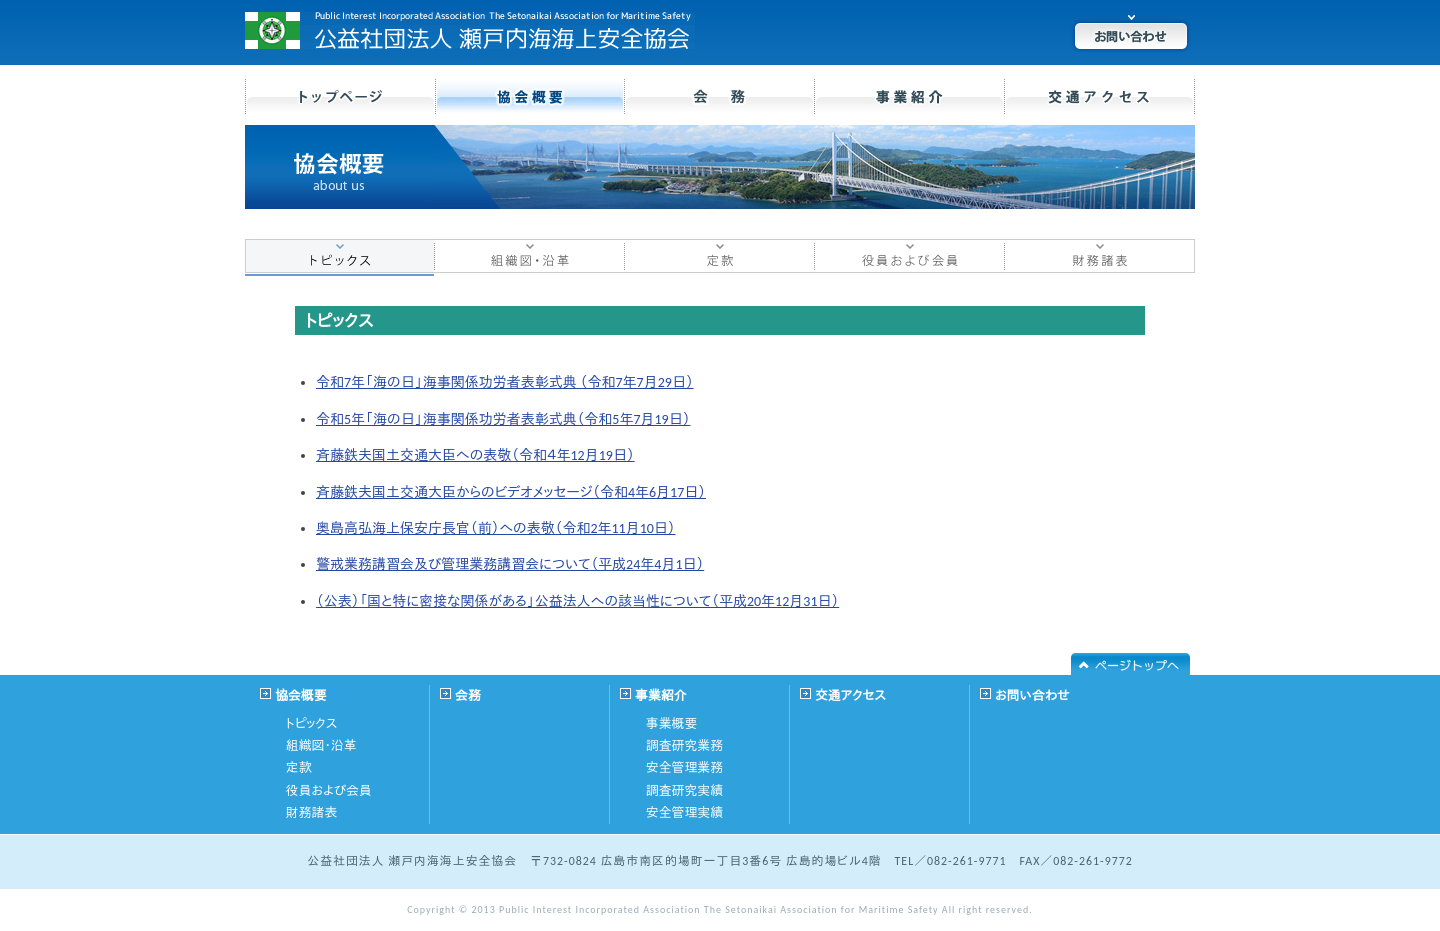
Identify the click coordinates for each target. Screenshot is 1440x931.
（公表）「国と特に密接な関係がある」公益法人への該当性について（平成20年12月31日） (577, 601)
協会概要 (301, 695)
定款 (299, 767)
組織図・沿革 (321, 745)
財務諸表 (312, 812)
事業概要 (672, 723)
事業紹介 (661, 695)
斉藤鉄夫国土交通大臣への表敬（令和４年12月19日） (475, 455)
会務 (468, 695)
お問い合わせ (1032, 695)
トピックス (312, 723)
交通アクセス (850, 695)
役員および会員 (329, 790)
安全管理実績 (684, 812)
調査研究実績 (684, 790)
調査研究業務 (684, 745)
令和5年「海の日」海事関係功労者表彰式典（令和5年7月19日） (503, 419)
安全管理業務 (684, 767)
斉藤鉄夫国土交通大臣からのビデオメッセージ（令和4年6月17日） (511, 492)
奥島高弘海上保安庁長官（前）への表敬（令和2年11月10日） (496, 528)
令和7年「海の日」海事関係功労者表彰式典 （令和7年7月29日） (505, 382)
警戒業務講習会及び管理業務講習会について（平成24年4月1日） (510, 564)
